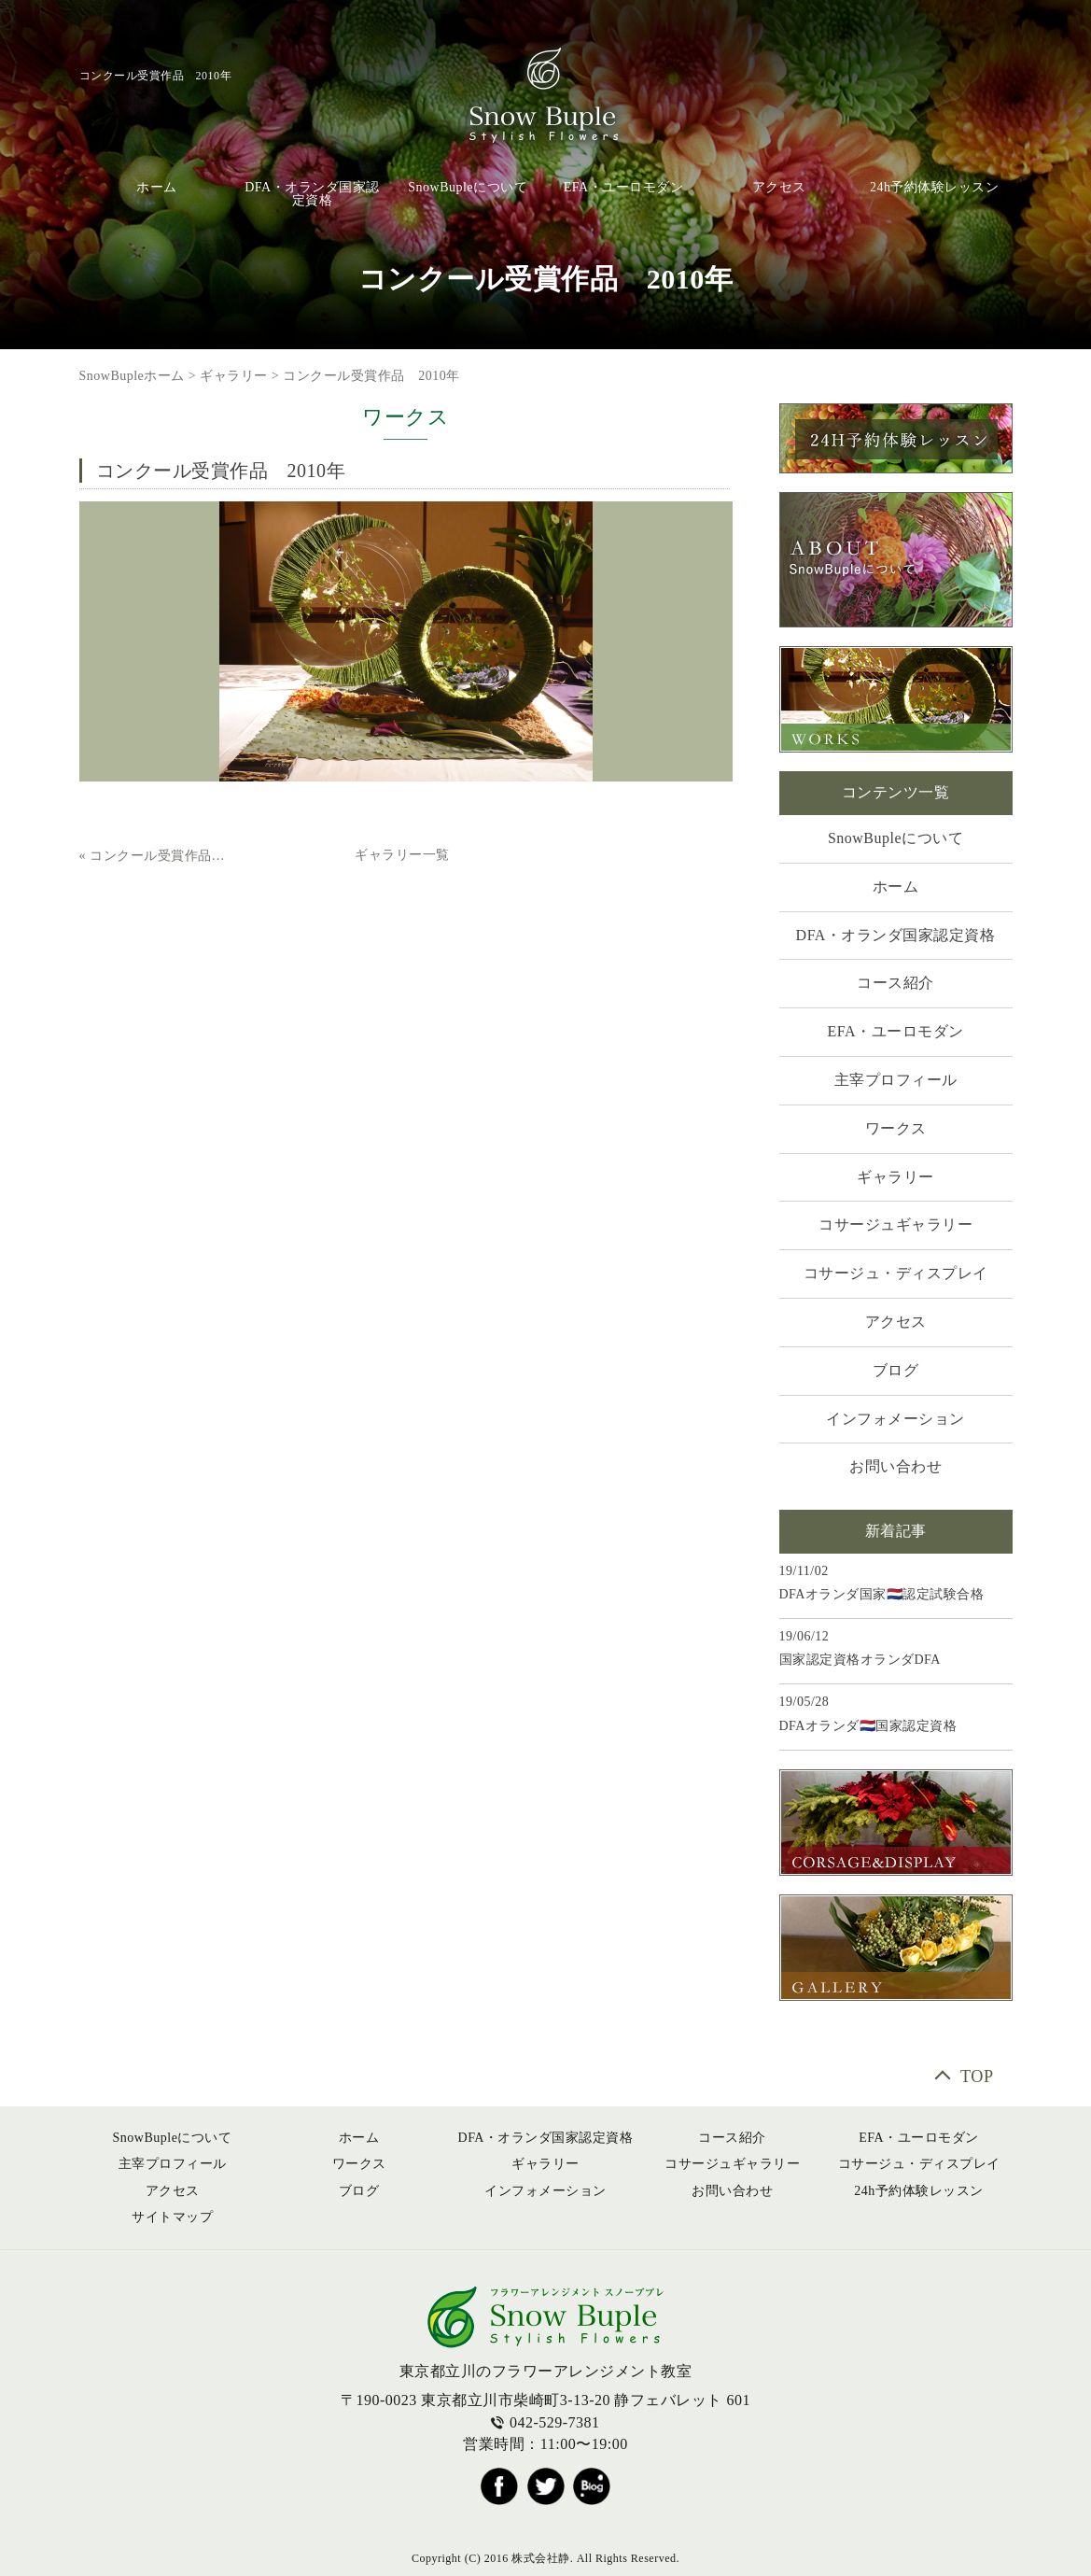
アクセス (779, 187)
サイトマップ (172, 2217)
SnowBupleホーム (132, 376)
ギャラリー (234, 376)
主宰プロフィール (896, 1080)
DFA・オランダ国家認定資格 (312, 193)
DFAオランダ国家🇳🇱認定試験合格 (882, 1594)
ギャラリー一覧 (402, 855)
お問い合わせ (895, 1466)
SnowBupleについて (467, 187)
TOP (977, 2076)
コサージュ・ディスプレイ (896, 1273)
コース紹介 (895, 983)
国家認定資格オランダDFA (860, 1660)
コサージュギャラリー (895, 1224)
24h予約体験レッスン (935, 187)
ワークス (896, 1128)
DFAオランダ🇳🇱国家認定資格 (868, 1726)
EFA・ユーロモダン (623, 187)
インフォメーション (895, 1419)
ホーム (156, 187)
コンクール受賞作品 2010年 (371, 376)
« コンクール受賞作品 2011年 (155, 856)
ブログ (896, 1370)
